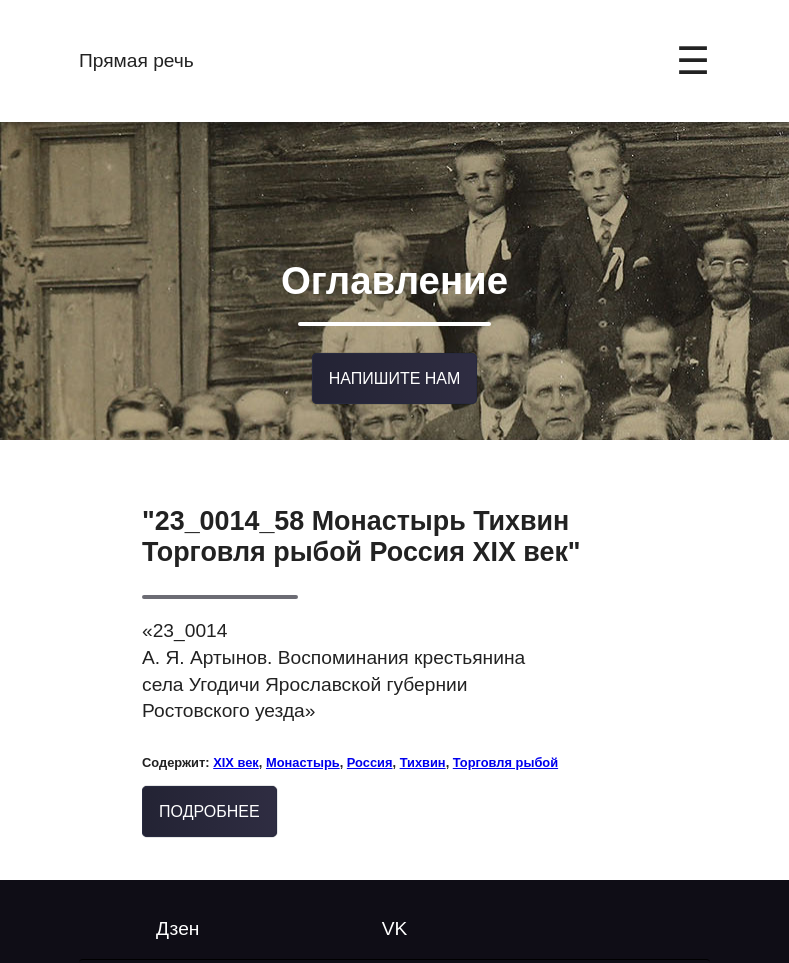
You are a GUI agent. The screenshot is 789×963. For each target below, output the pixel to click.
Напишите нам (395, 375)
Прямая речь (136, 60)
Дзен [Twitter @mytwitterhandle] (177, 924)
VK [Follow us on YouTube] (395, 924)
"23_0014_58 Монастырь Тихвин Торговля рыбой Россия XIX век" (361, 532)
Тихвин (423, 758)
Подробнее (209, 807)
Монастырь (303, 758)
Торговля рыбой (505, 758)
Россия (370, 758)
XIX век (236, 758)
